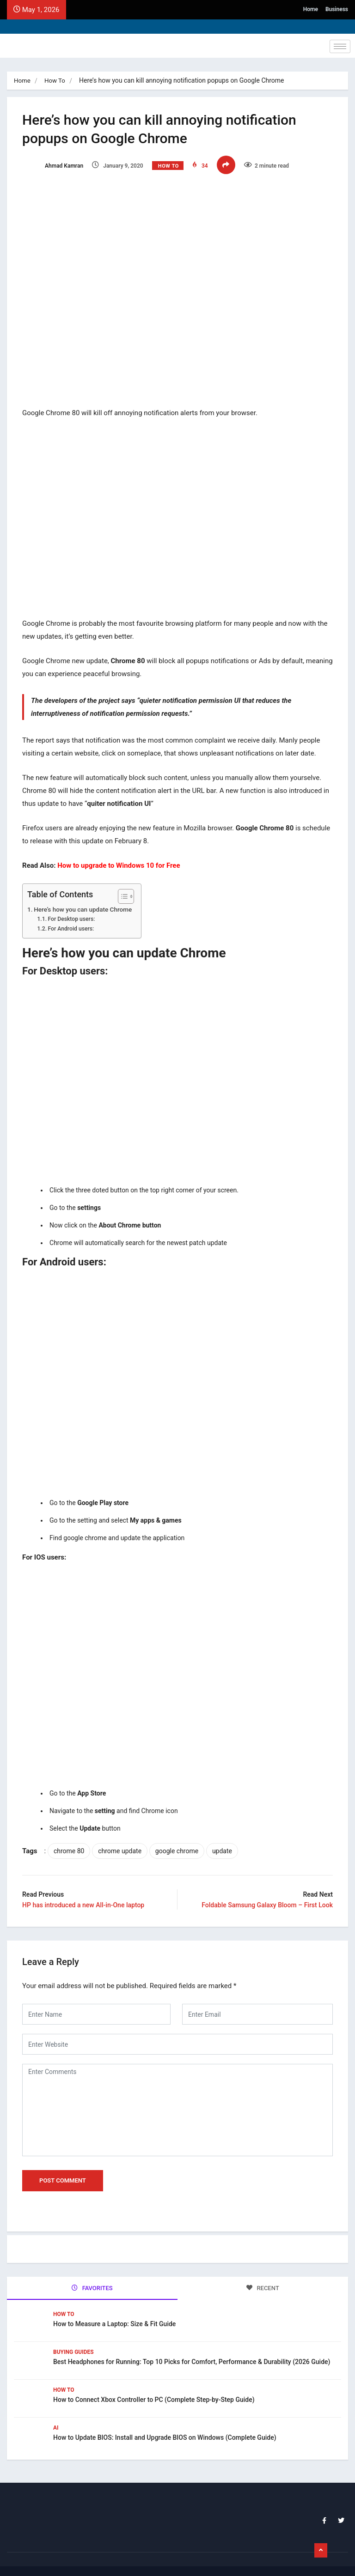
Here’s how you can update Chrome (86, 901)
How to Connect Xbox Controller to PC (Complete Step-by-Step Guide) (154, 2389)
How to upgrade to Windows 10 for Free (122, 857)
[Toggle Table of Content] (124, 888)
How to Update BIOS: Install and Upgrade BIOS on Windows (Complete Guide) (164, 2427)
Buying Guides (73, 2341)
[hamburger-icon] (340, 46)
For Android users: (74, 921)
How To (56, 80)
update (225, 1843)
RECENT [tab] (262, 2279)
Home (310, 9)
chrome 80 (72, 1843)
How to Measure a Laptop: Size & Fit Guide (114, 2313)
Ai (56, 2417)
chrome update (123, 1843)
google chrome (180, 1843)
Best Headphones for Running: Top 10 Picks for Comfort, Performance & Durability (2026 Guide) (191, 2351)
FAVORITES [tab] (92, 2279)
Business (336, 9)
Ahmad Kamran (55, 165)
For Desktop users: (74, 911)
